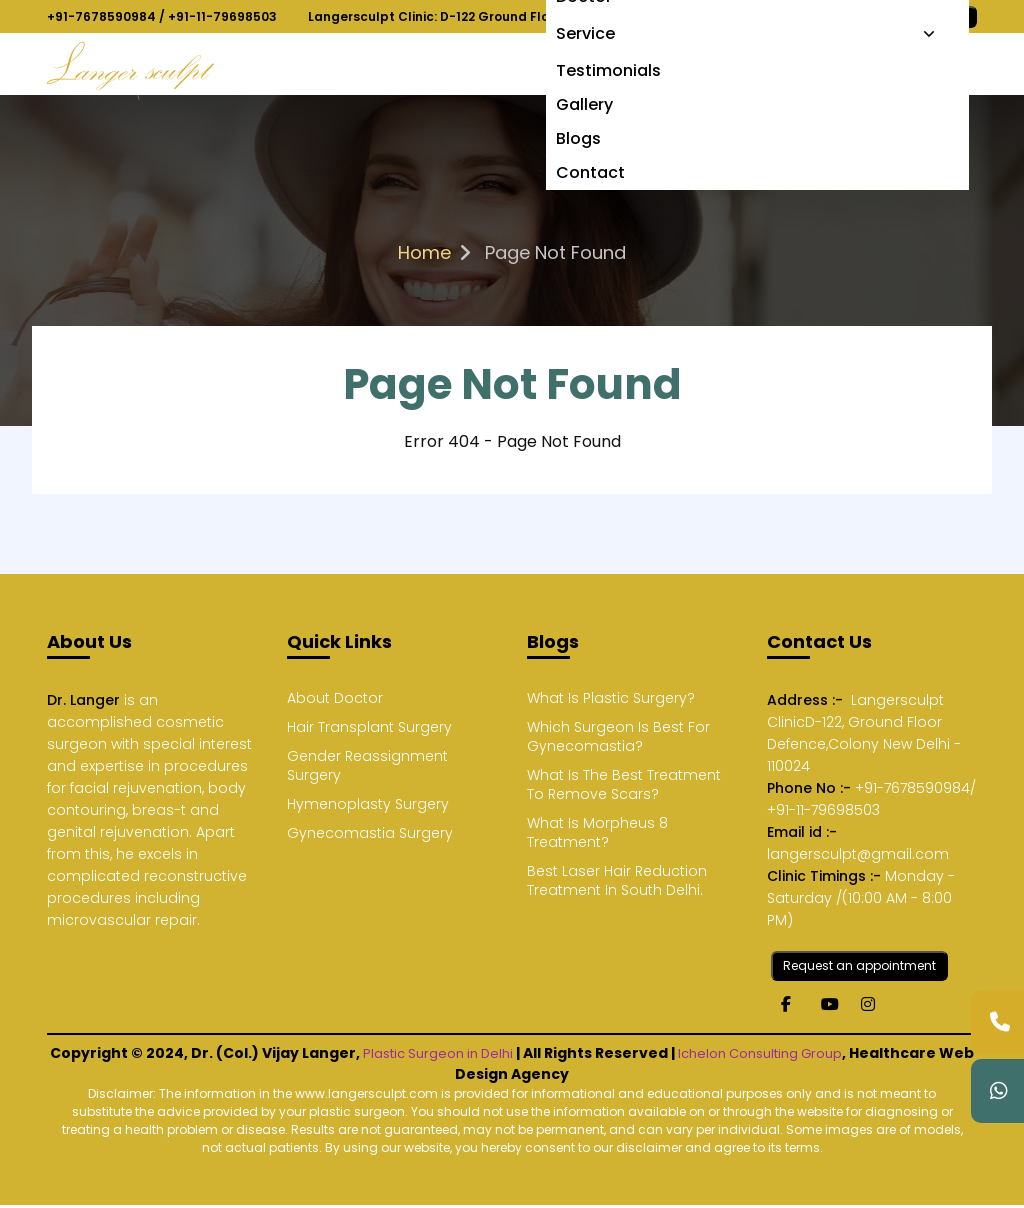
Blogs (578, 138)
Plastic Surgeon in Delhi (438, 1053)
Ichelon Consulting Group (760, 1053)
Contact (590, 172)
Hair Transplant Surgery (369, 727)
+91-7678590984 (101, 16)
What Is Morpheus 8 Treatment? (597, 833)
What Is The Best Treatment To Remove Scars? (624, 785)
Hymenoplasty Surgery (368, 804)
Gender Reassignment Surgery (367, 766)
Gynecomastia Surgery (370, 833)
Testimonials (608, 70)
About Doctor (335, 698)
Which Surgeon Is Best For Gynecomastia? (618, 737)
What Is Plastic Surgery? (611, 698)
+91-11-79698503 (222, 16)
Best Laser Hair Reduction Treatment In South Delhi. (617, 881)
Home (424, 252)
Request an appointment (859, 965)
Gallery (584, 104)
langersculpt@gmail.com (858, 854)
